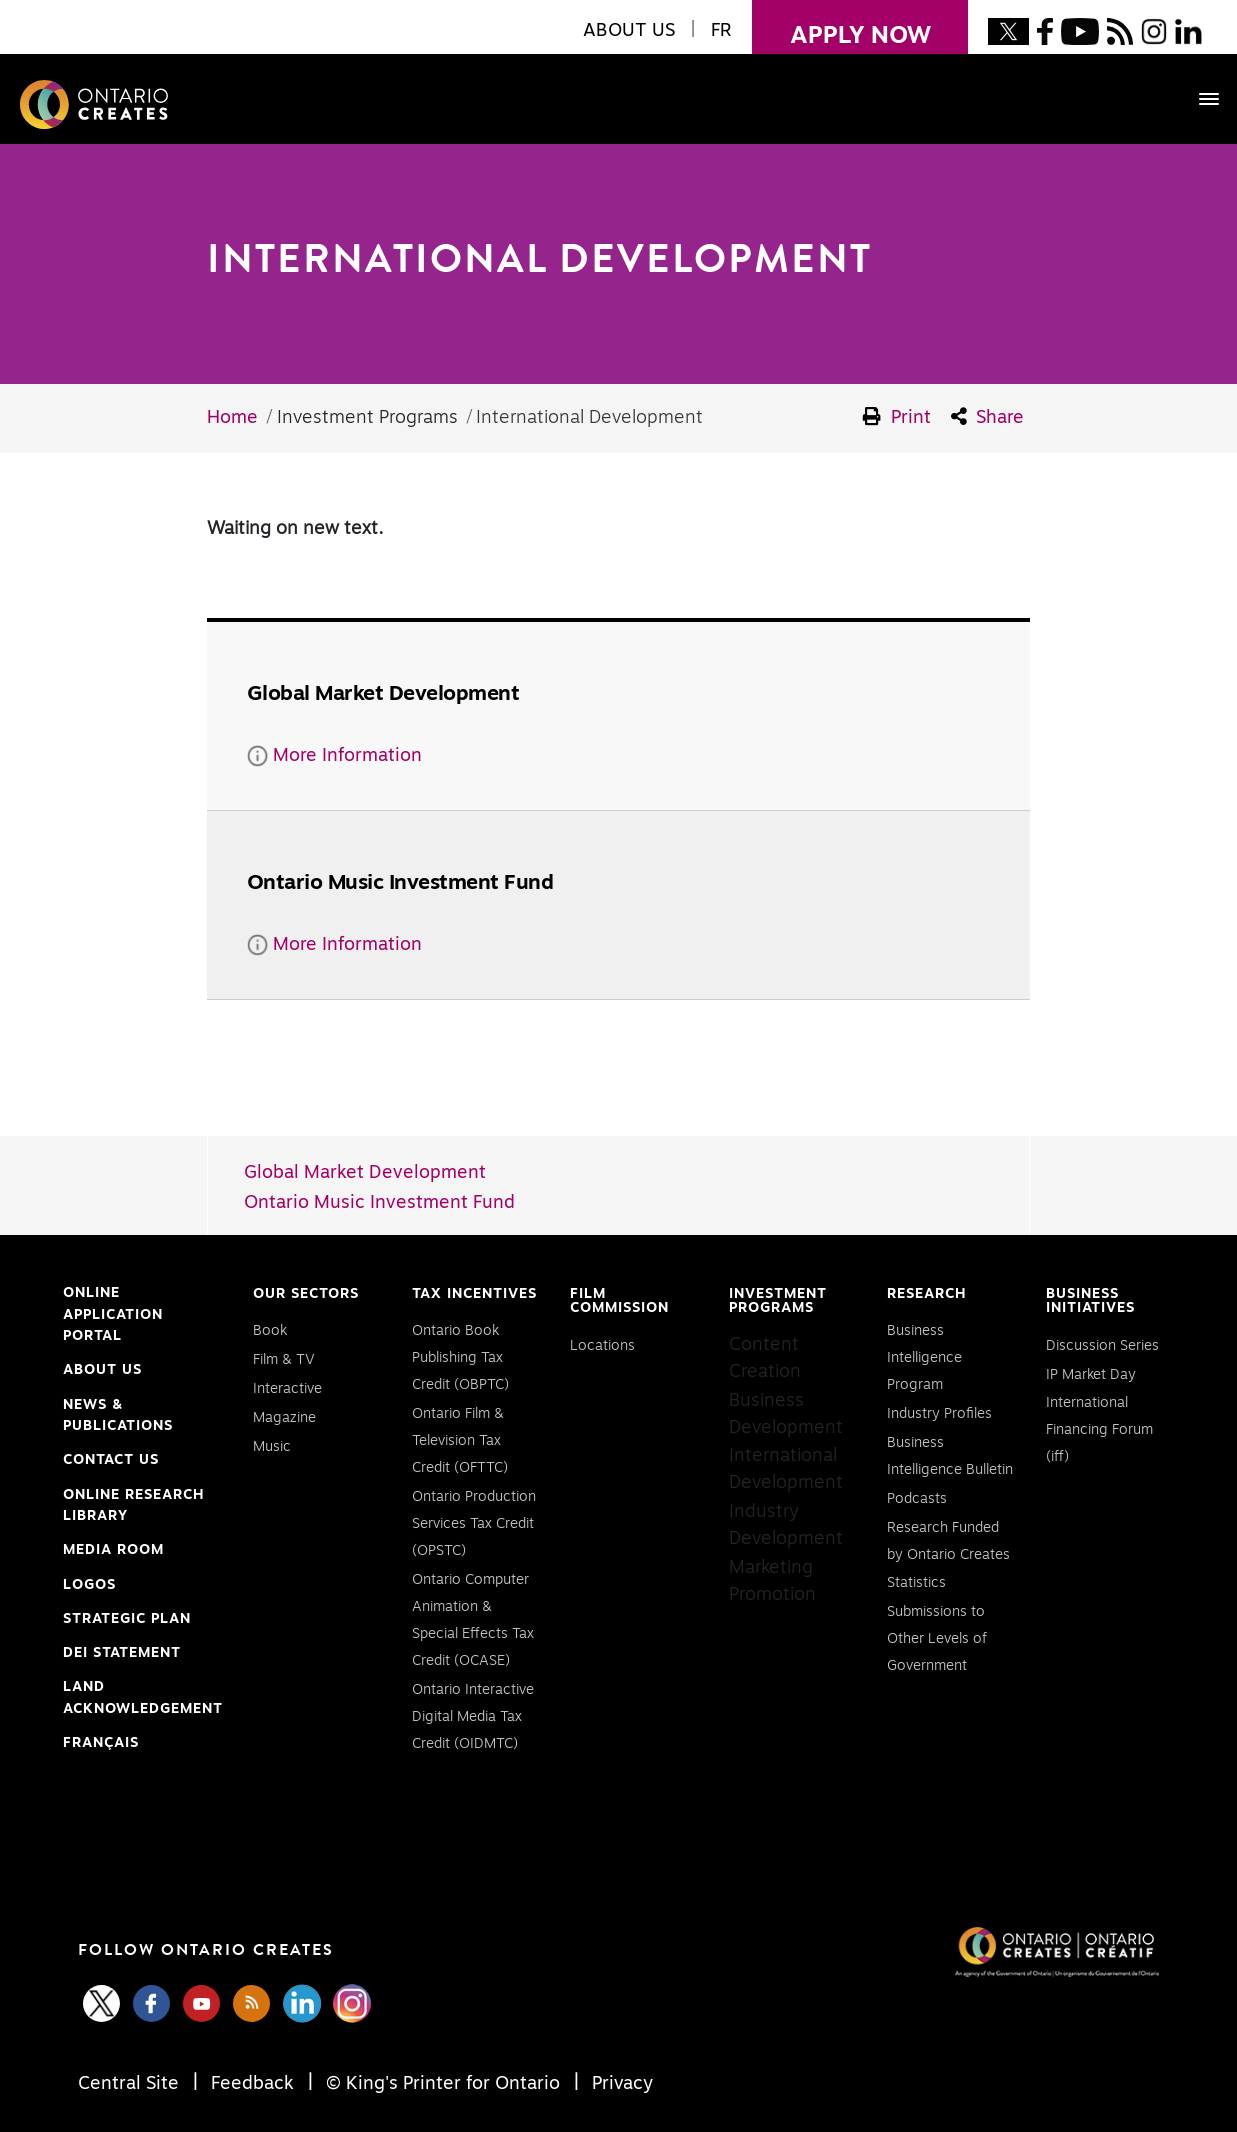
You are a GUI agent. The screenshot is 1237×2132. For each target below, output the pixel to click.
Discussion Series (1102, 1346)
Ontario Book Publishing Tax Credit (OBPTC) (460, 1358)
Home (232, 418)
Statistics (916, 1583)
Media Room (113, 1550)
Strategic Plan (127, 1619)
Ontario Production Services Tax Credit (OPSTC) (474, 1524)
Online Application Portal (113, 1317)
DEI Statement (122, 1654)
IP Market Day (1091, 1375)
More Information (335, 756)
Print (897, 417)
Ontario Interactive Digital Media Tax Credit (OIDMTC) (473, 1717)
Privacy (620, 2084)
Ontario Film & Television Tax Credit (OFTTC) (460, 1441)
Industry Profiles (939, 1414)
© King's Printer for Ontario (443, 2084)
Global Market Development (365, 1173)
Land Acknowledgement (143, 1700)
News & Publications (118, 1416)
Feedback (252, 2084)
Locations (602, 1346)
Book (270, 1331)
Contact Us (111, 1460)
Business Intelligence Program (924, 1358)
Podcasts (917, 1499)
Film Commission (619, 1301)
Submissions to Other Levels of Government (937, 1639)
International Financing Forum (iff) (1099, 1430)
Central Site (131, 2084)
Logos (89, 1585)
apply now (841, 24)
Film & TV (284, 1360)
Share (988, 417)
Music (272, 1447)
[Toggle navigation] (1199, 99)
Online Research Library (133, 1508)
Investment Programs (778, 1301)
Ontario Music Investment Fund (379, 1203)
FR (721, 31)
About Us (102, 1370)
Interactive (287, 1389)
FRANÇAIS (101, 1743)
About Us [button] (629, 31)
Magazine (284, 1418)
